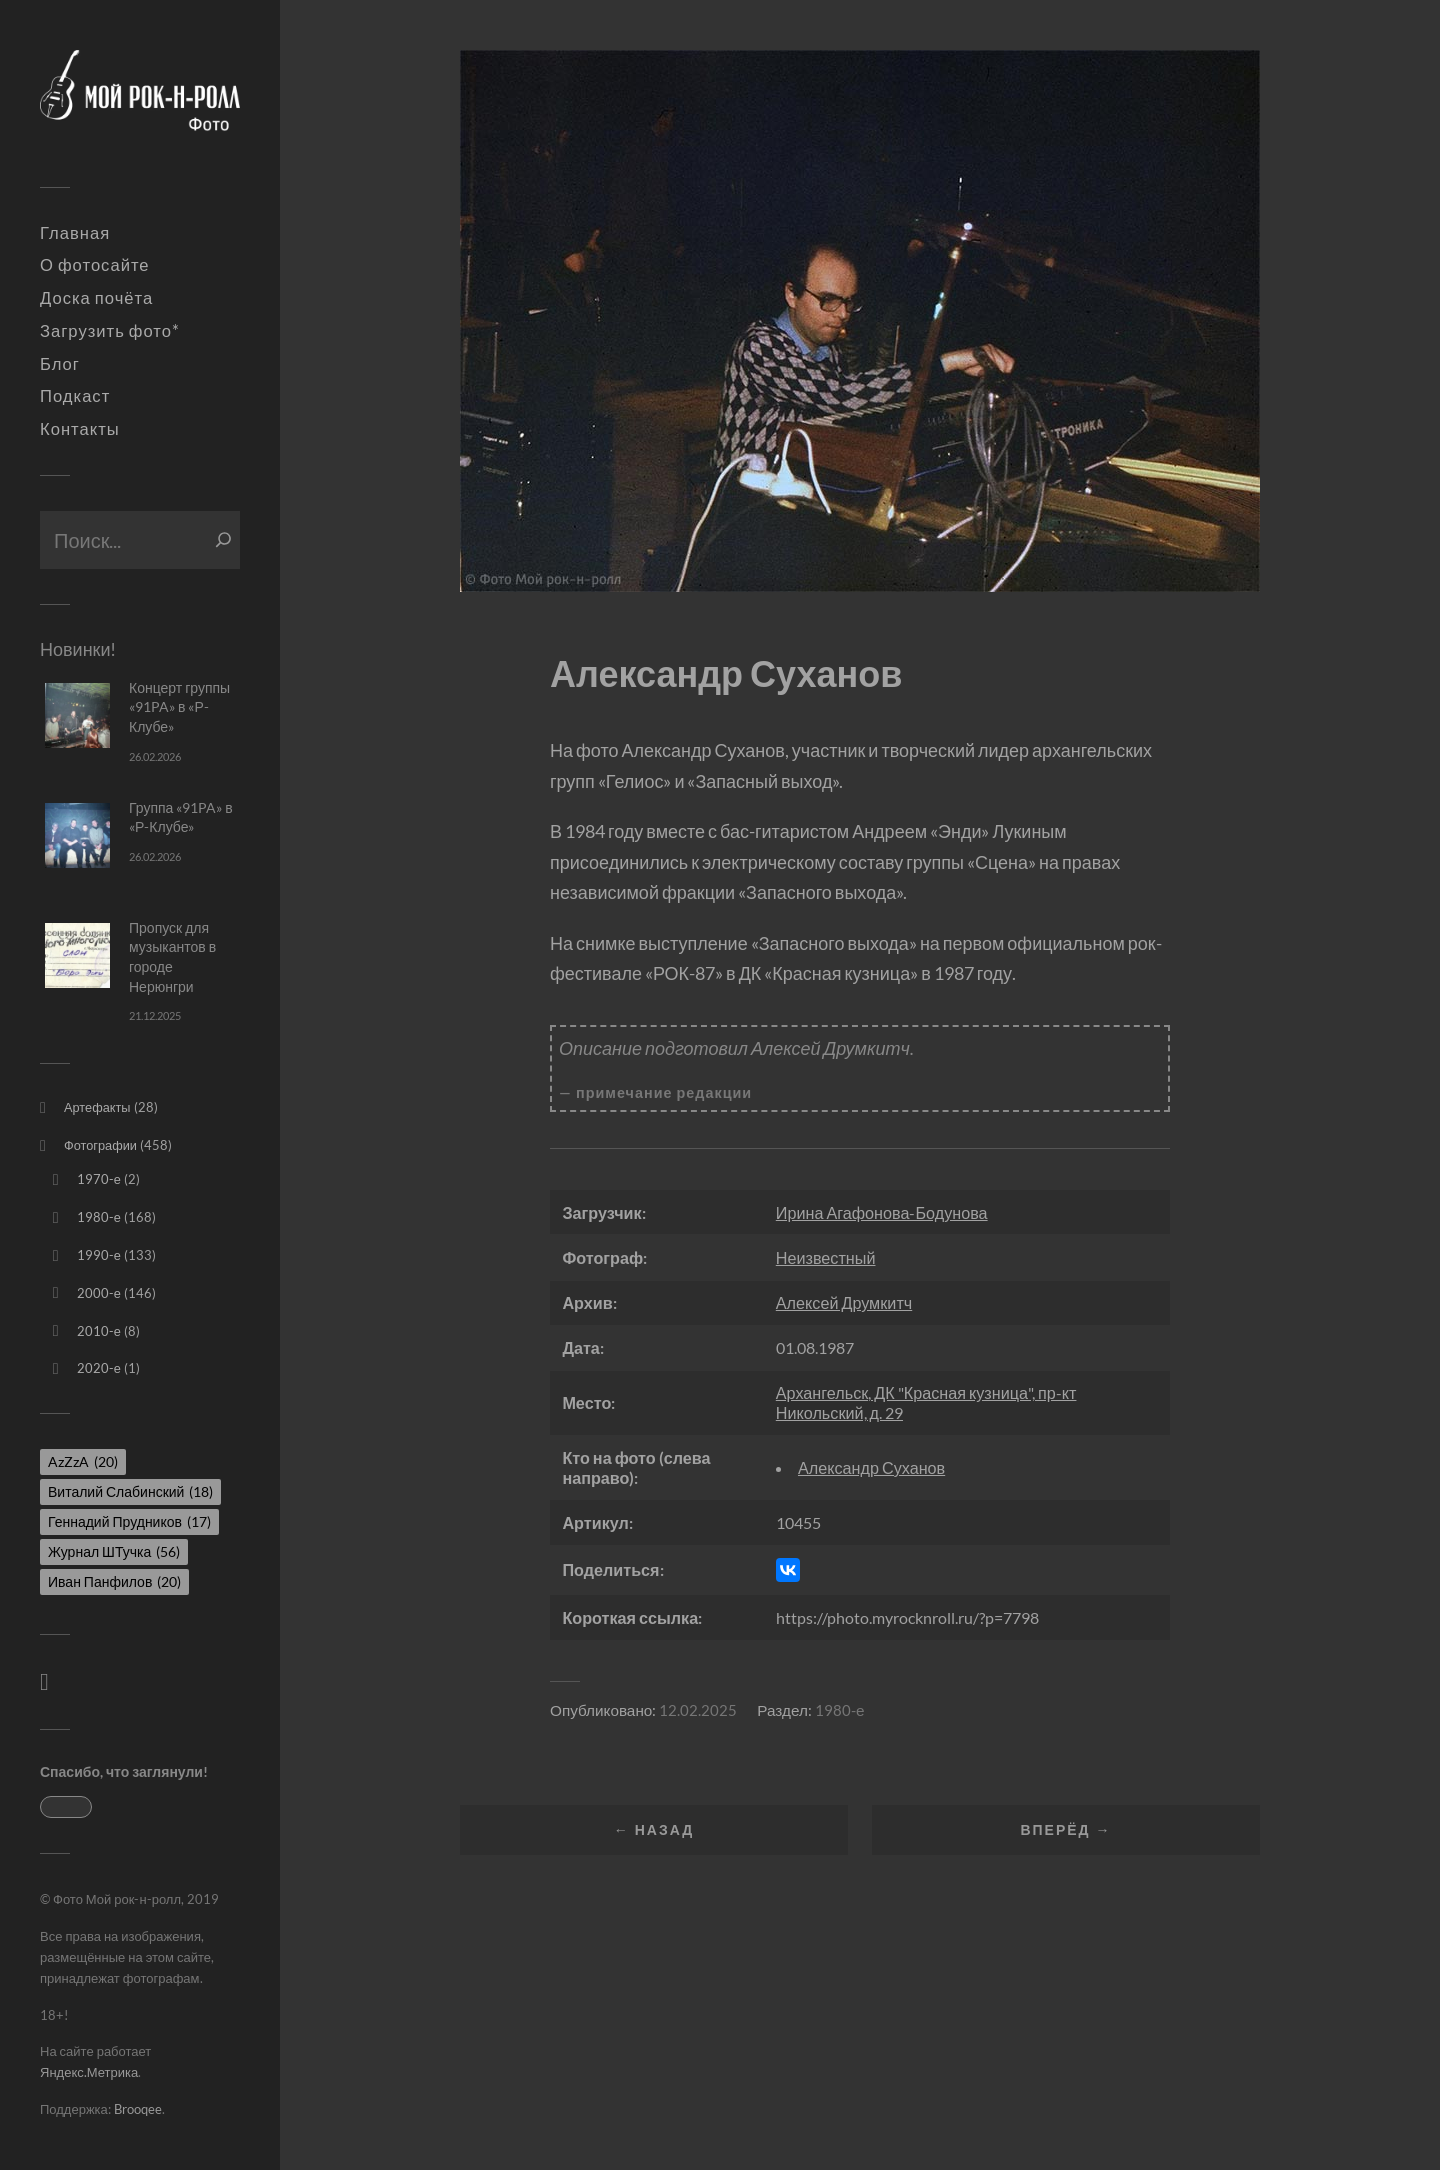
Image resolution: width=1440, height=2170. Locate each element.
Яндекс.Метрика (89, 2072)
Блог (60, 364)
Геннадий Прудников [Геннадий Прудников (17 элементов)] (129, 1521)
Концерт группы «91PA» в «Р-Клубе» (179, 707)
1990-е (99, 1255)
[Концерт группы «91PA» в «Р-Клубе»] (77, 715)
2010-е (99, 1331)
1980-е (99, 1217)
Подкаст (75, 396)
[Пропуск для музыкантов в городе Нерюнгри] (77, 955)
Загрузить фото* (110, 331)
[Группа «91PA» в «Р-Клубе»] (77, 835)
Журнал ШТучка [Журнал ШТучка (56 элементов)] (114, 1551)
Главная (75, 233)
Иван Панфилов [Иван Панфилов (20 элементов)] (114, 1581)
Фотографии (100, 1145)
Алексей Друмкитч (844, 1302)
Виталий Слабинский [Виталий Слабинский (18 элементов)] (130, 1491)
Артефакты (97, 1107)
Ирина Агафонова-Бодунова (882, 1212)
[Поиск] (223, 540)
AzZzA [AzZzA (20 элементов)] (83, 1461)
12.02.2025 (698, 1710)
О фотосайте (95, 265)
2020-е (99, 1368)
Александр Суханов (871, 1467)
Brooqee (138, 2109)
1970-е (99, 1179)
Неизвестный (826, 1257)
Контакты (80, 429)
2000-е (99, 1293)
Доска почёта (96, 298)
